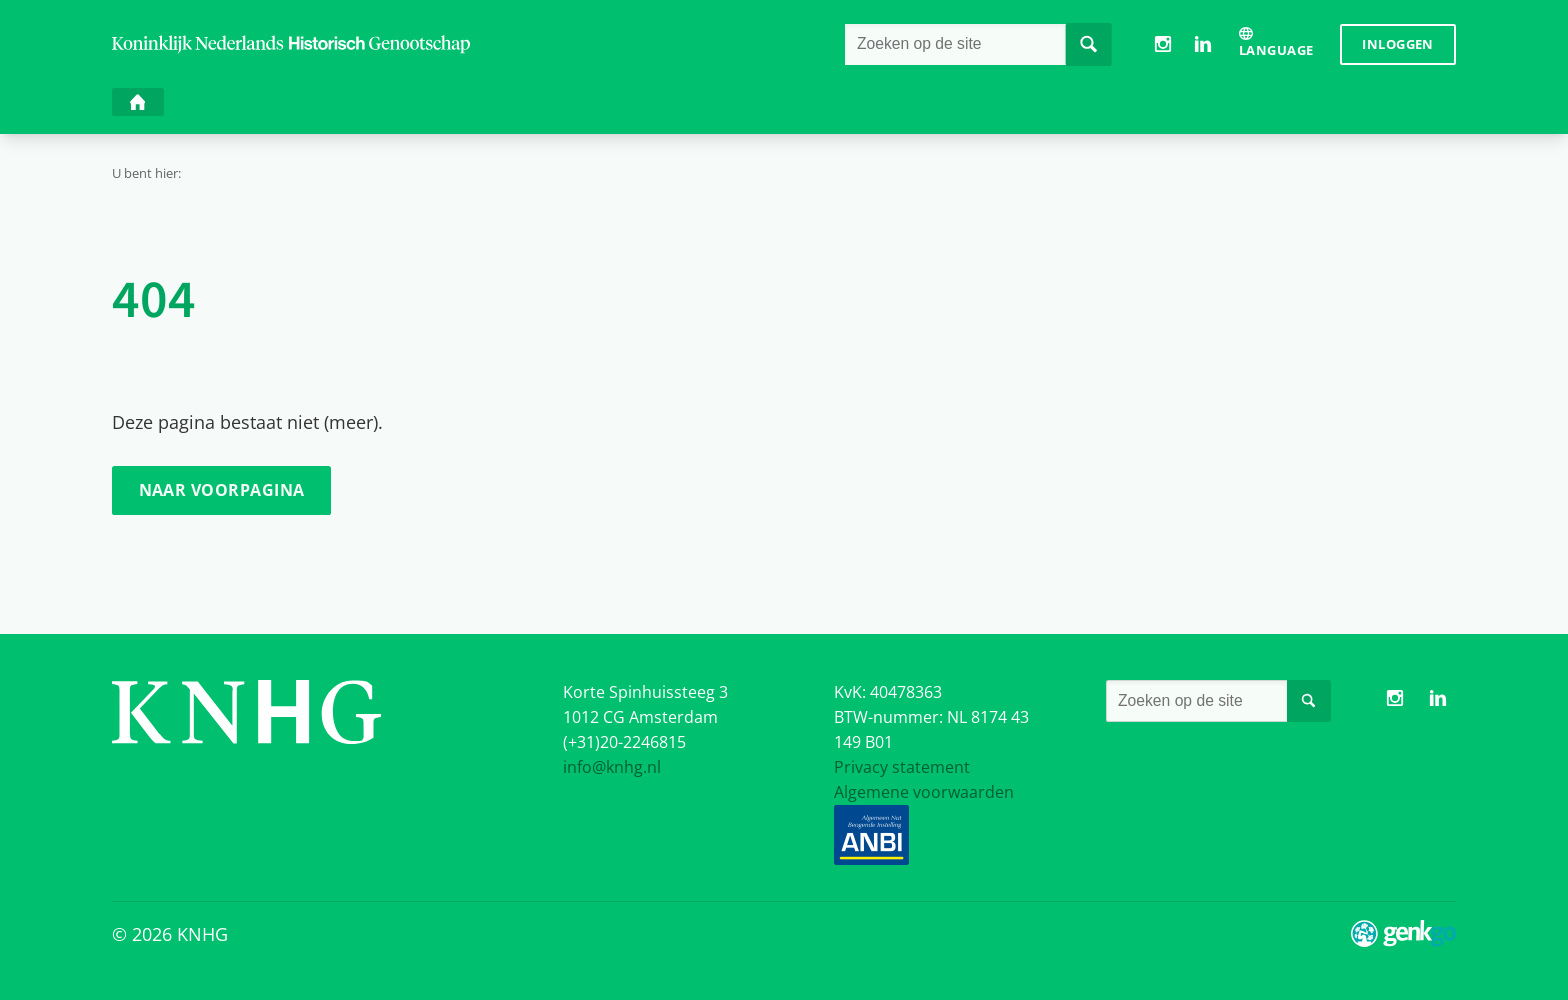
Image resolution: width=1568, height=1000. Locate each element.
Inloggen (1397, 44)
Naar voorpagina (222, 490)
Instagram (1163, 44)
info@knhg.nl (612, 767)
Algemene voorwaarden (924, 792)
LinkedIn (1203, 44)
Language (1276, 50)
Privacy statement (902, 767)
